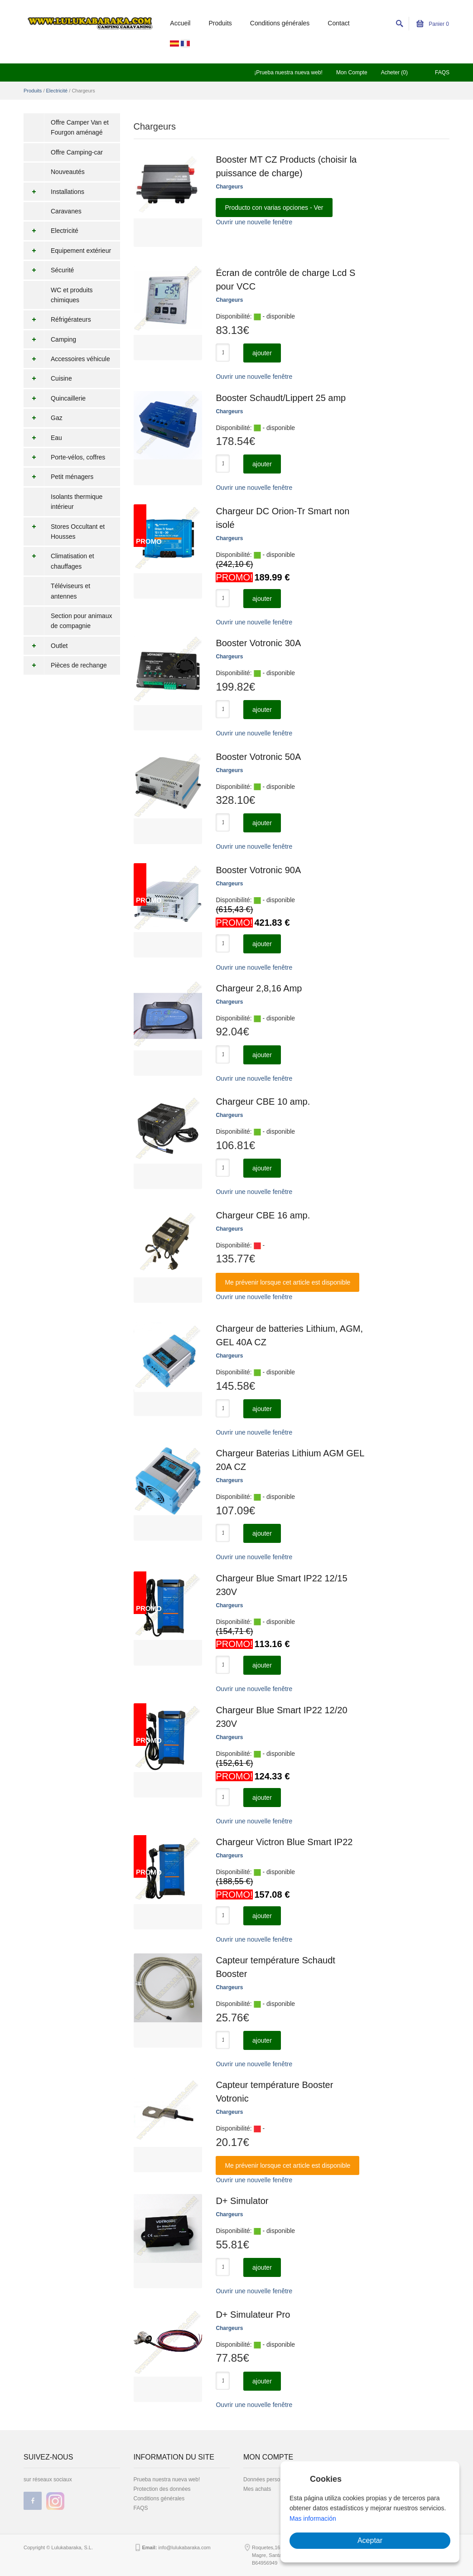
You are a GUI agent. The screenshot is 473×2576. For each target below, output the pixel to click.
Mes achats (257, 2489)
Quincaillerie (55, 398)
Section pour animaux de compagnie (81, 620)
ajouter (262, 353)
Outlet (46, 646)
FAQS (442, 72)
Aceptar (369, 2540)
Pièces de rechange (65, 665)
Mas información (313, 2518)
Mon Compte (351, 72)
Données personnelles (270, 2479)
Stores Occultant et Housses (64, 531)
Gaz (43, 418)
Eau (43, 438)
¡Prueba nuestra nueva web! (288, 72)
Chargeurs (229, 187)
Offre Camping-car (77, 152)
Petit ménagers (58, 477)
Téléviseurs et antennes (70, 590)
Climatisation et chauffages (59, 561)
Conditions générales (280, 23)
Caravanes (66, 211)
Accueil (180, 23)
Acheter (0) (394, 72)
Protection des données (162, 2489)
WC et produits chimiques (72, 295)
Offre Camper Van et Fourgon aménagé (80, 127)
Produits (220, 23)
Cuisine (48, 378)
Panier (432, 24)
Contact (338, 23)
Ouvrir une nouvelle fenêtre (254, 222)
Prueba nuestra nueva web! (167, 2479)
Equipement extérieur (67, 251)
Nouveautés (68, 171)
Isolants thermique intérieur (76, 501)
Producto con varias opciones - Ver (274, 207)
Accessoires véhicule (67, 359)
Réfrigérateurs (57, 319)
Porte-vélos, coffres (64, 457)
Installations (54, 192)
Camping (50, 339)
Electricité (57, 90)
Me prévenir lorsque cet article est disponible (287, 1282)
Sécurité (49, 270)
